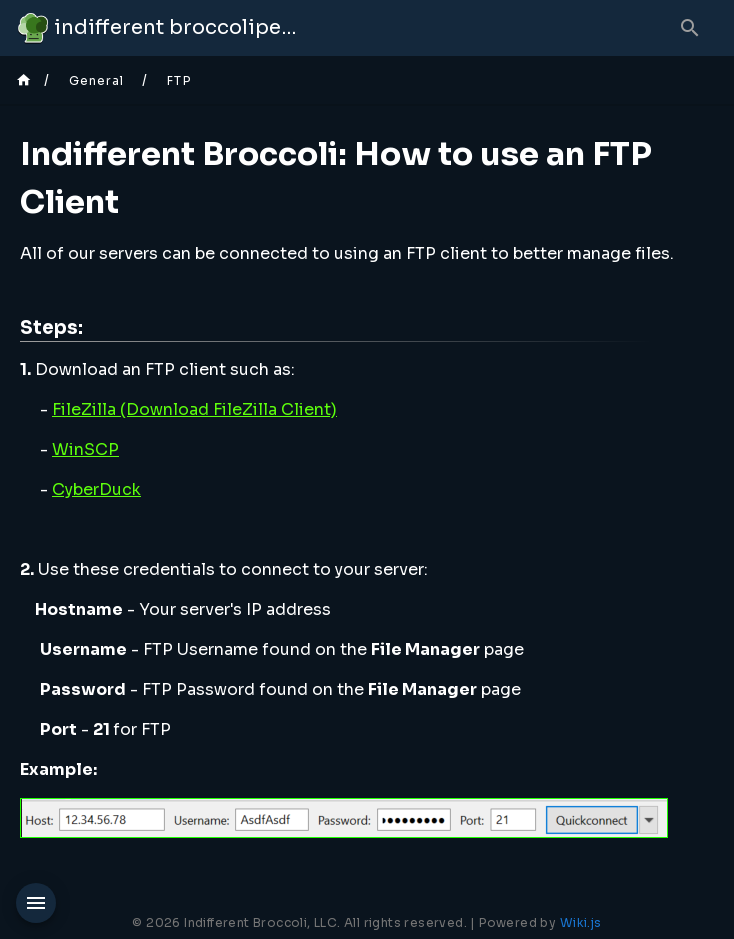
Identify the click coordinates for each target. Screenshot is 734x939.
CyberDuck (96, 489)
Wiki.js (581, 922)
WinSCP (85, 449)
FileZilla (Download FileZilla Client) (194, 409)
